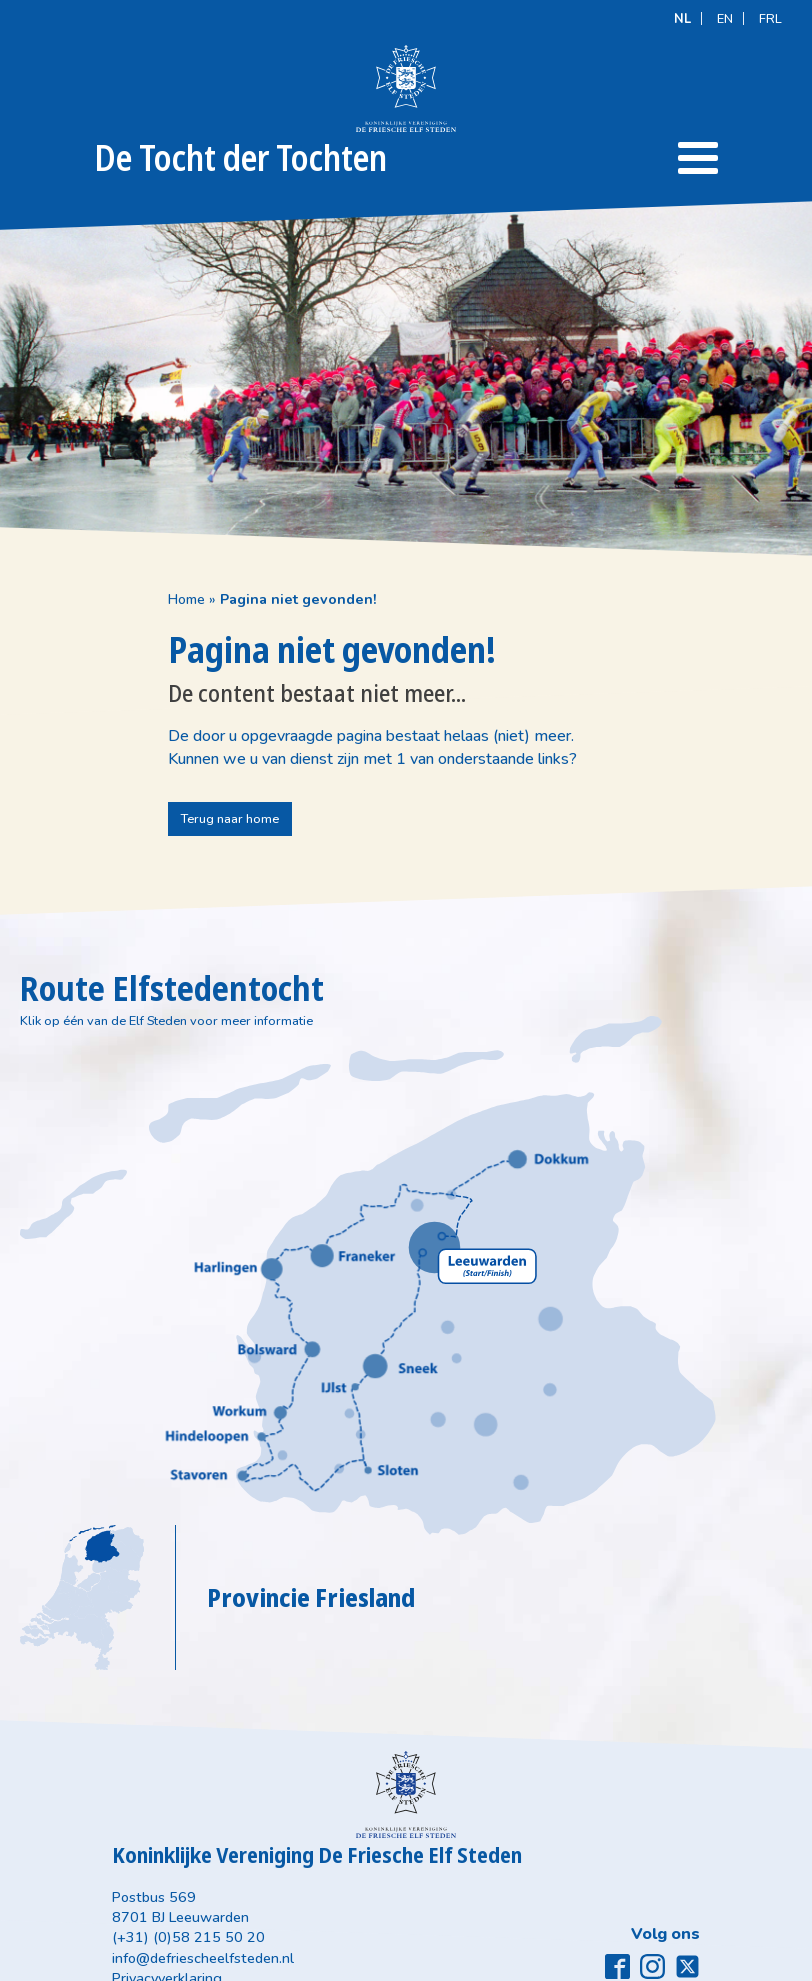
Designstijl (582, 1963)
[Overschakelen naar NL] (682, 17)
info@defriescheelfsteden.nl (304, 1858)
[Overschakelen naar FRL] (770, 17)
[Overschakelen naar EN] (725, 17)
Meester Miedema (739, 1963)
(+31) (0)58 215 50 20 (289, 1838)
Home (38, 592)
